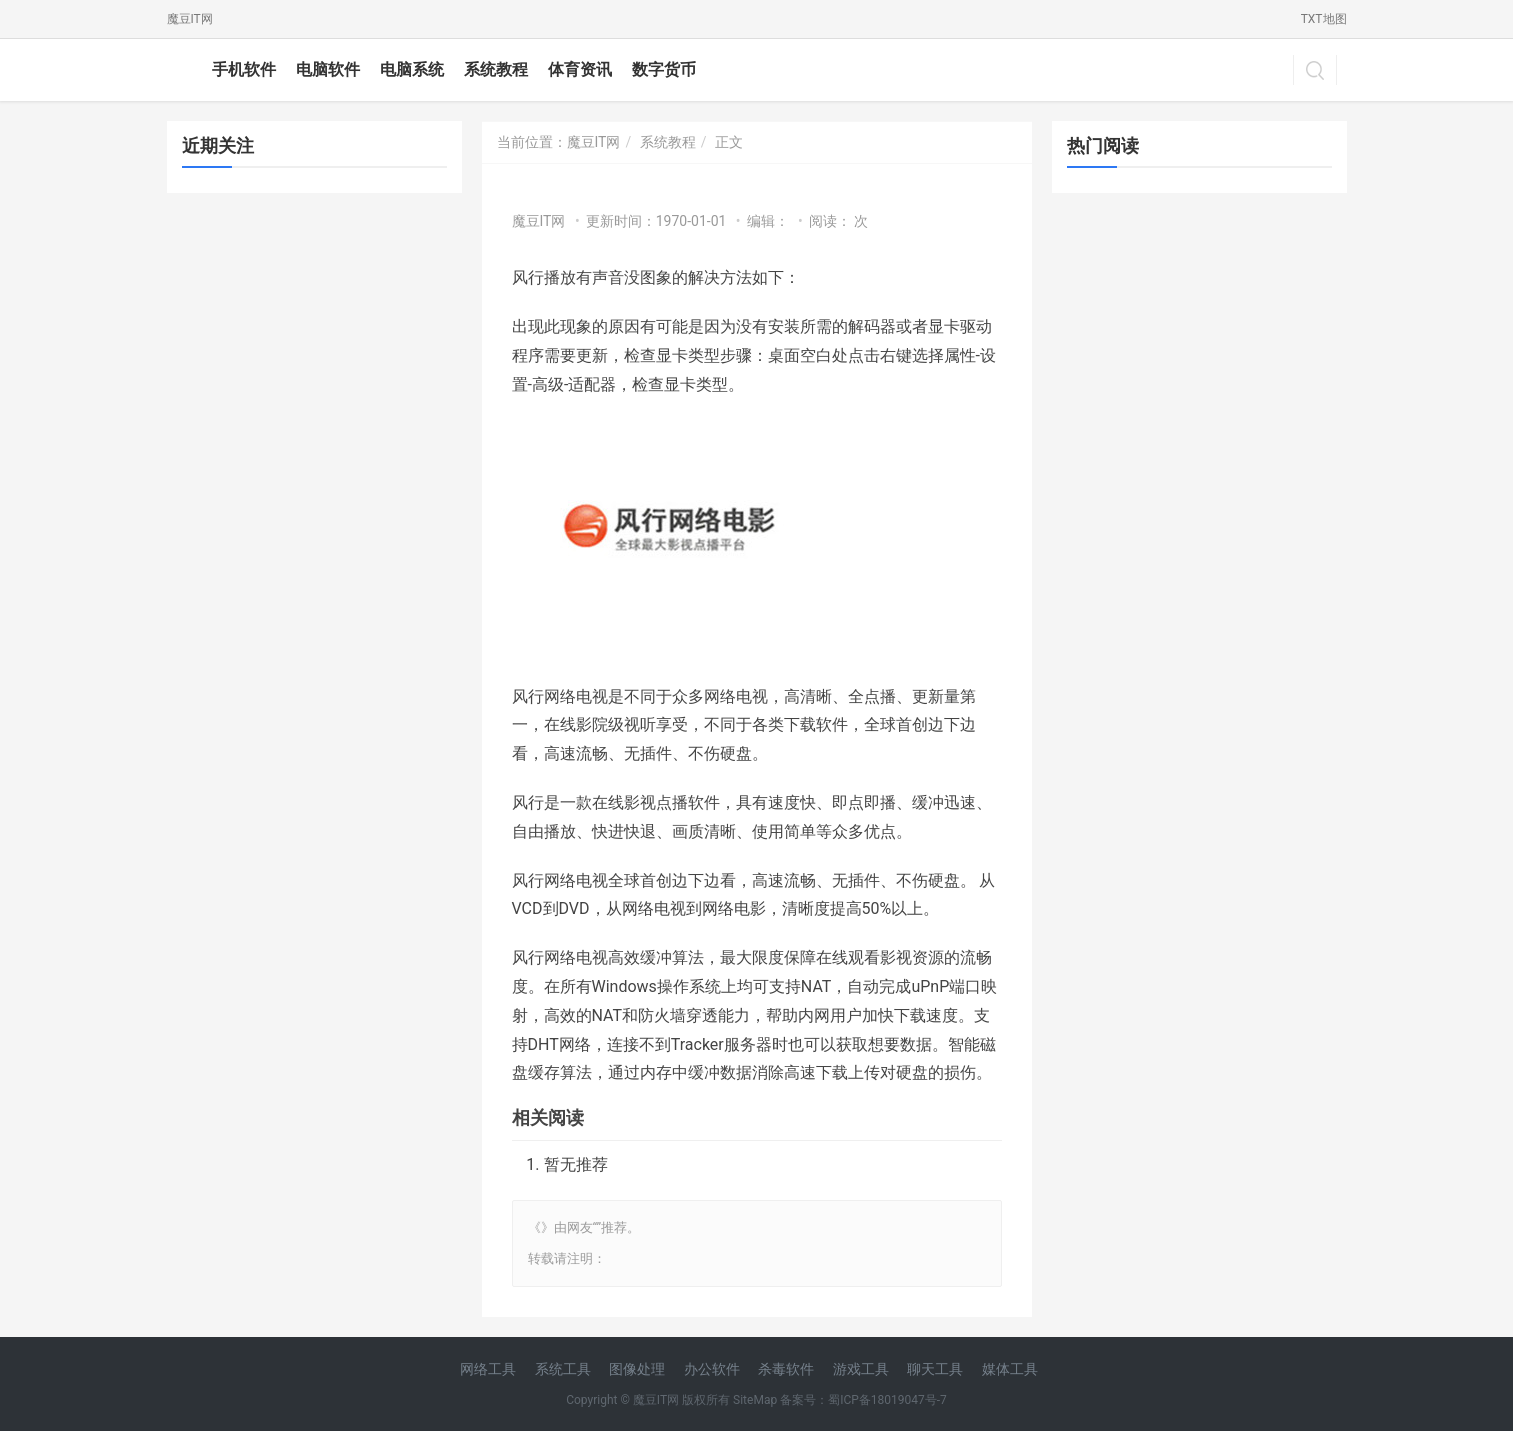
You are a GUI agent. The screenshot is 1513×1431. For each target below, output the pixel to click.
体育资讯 (580, 69)
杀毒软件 (786, 1369)
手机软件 (244, 69)
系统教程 (496, 69)
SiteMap (755, 1400)
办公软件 (712, 1369)
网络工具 (488, 1369)
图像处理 (637, 1369)
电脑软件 (328, 69)
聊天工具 (935, 1369)
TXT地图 (1324, 19)
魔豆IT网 (190, 19)
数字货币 (664, 69)
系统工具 (563, 1369)
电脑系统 (412, 69)
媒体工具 (1010, 1369)
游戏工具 (861, 1369)
